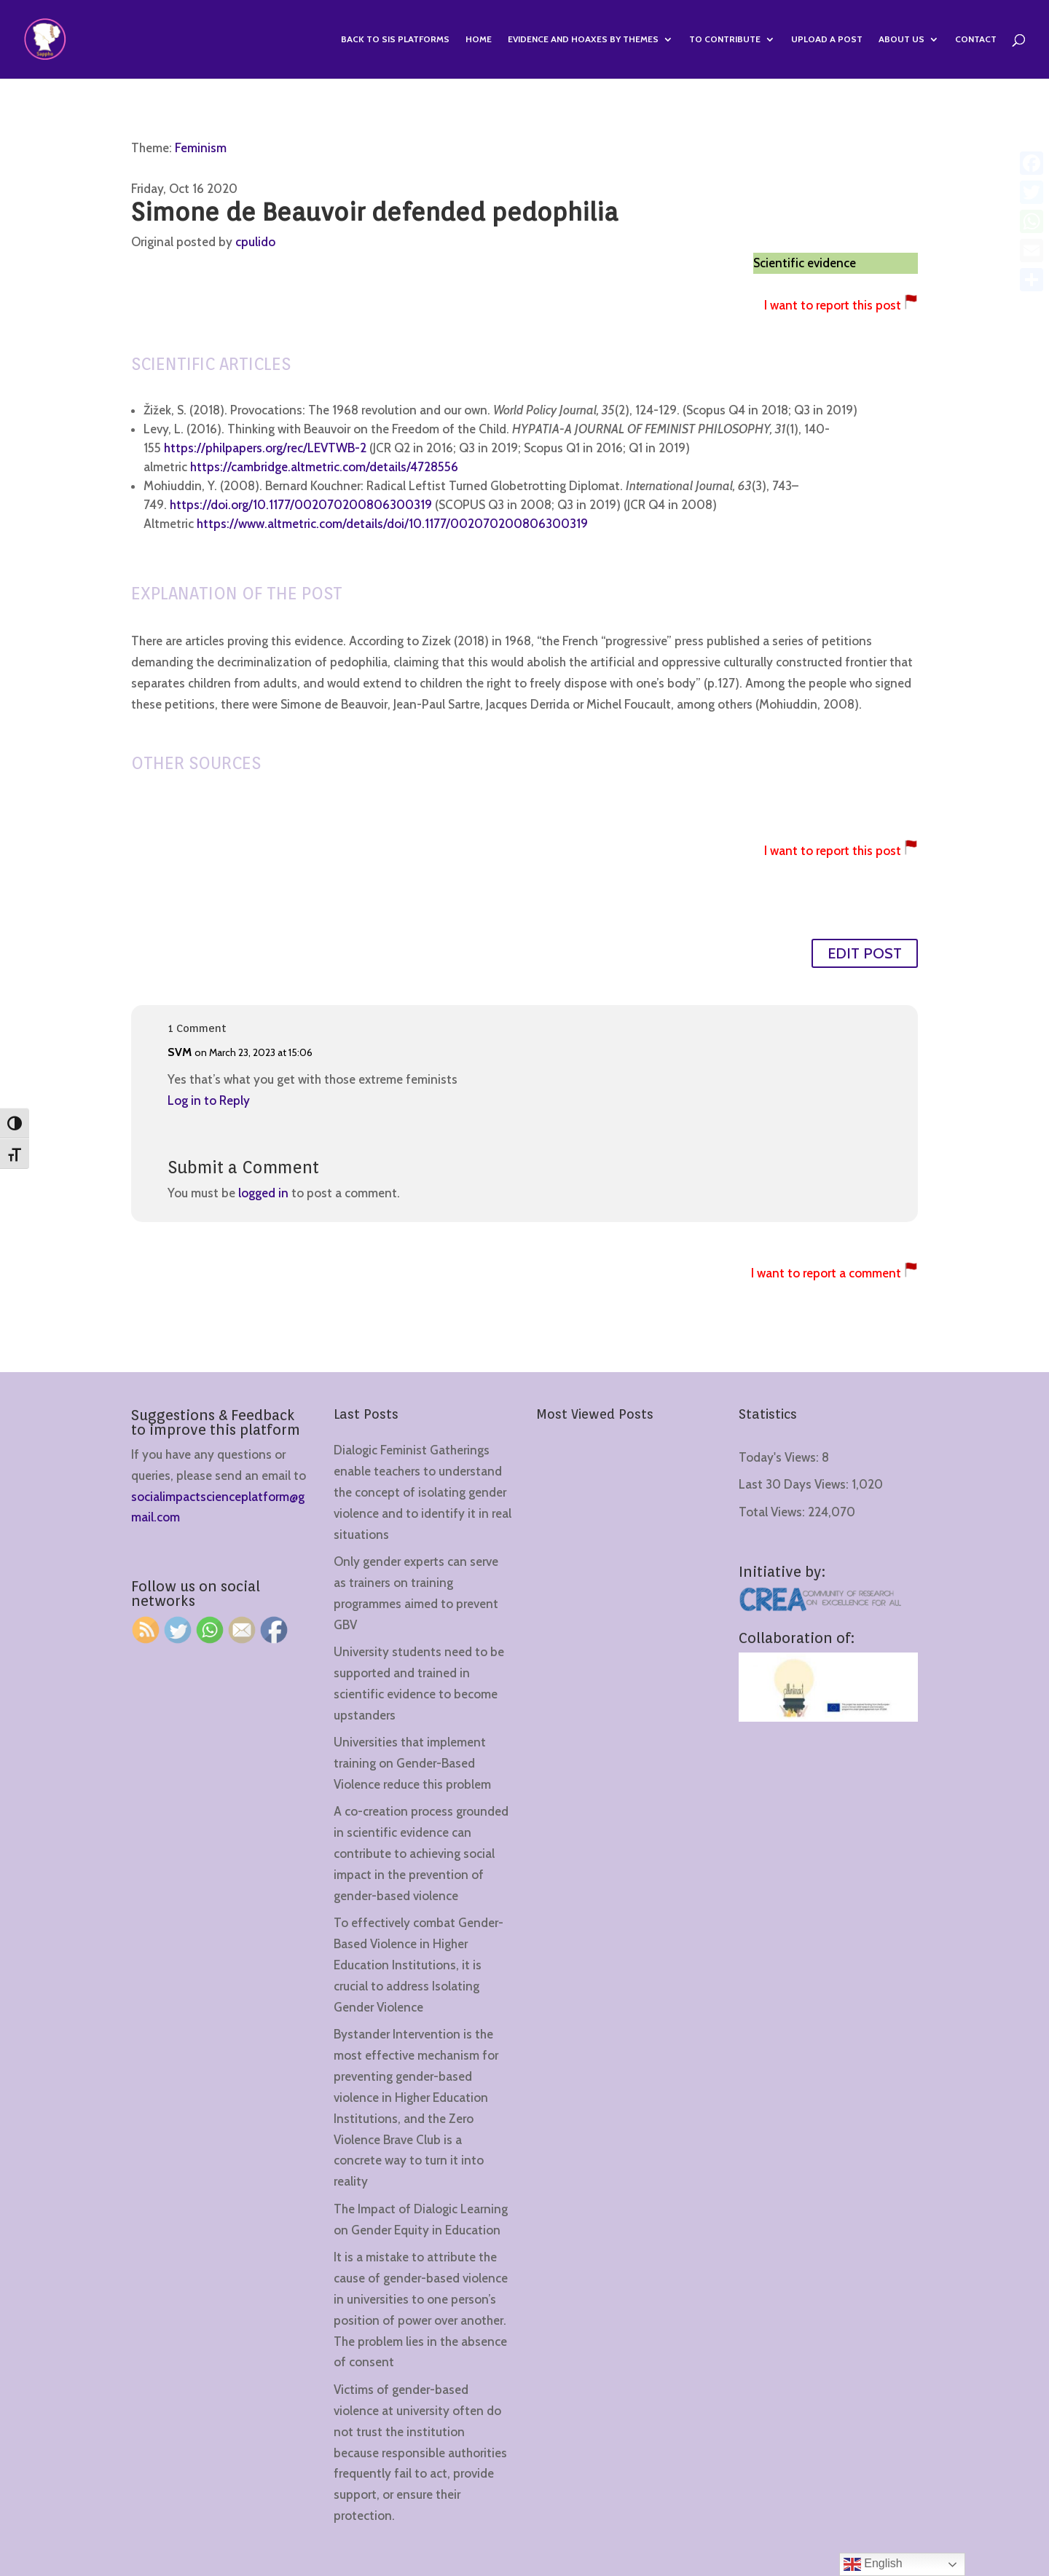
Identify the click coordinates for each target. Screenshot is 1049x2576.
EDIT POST (865, 953)
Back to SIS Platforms (395, 39)
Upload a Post (827, 39)
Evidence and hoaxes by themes (583, 39)
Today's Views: (780, 1457)
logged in (263, 1193)
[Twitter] (1031, 192)
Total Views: (773, 1512)
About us (901, 39)
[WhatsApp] (1031, 221)
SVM (180, 1052)
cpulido (255, 242)
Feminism (201, 148)
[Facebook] (1031, 163)
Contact (976, 39)
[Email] (1031, 250)
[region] (189, 2461)
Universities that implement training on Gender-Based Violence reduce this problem (412, 1763)
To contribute (725, 39)
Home (478, 39)
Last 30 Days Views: (795, 1484)
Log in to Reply (209, 1100)
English (873, 2564)
